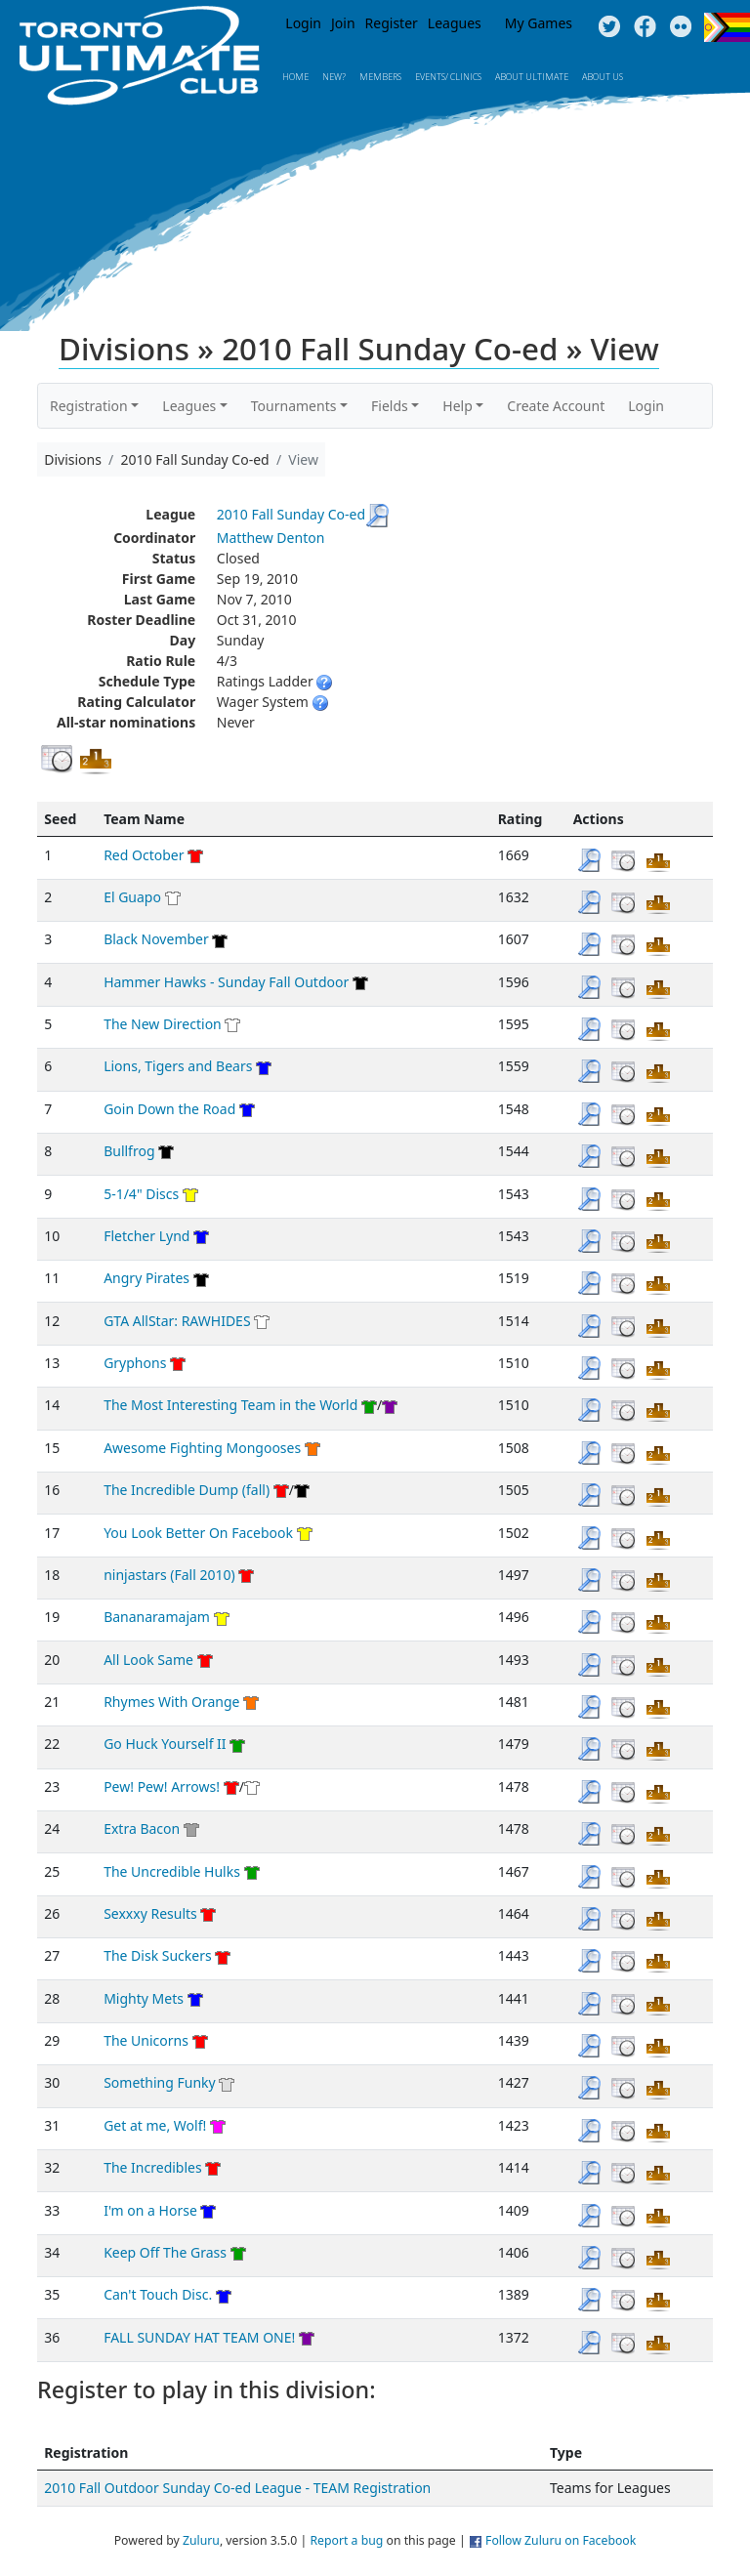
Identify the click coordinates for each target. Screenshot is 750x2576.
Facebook (645, 27)
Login (303, 23)
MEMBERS (380, 76)
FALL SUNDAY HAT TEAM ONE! (199, 2337)
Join (343, 23)
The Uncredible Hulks (172, 1871)
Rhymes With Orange (171, 1701)
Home (295, 76)
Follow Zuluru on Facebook (560, 2540)
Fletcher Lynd (146, 1235)
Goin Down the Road (169, 1109)
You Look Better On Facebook (198, 1532)
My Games (538, 23)
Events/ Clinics (448, 76)
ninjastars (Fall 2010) (169, 1574)
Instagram (681, 27)
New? (334, 76)
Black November (156, 939)
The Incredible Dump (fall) (187, 1489)
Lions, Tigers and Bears (178, 1066)
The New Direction (163, 1024)
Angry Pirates (146, 1277)
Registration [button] (89, 405)
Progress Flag (727, 27)
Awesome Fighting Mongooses (202, 1447)
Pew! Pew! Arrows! (162, 1786)
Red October (144, 855)
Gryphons (135, 1362)
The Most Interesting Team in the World (230, 1404)
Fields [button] (389, 405)
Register (391, 23)
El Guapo (132, 897)
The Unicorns (146, 2040)
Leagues (454, 23)
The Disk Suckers (158, 1955)
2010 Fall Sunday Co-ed (291, 514)
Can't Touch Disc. (158, 2294)
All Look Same (148, 1659)
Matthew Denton (271, 537)
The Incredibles (153, 2167)
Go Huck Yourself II (165, 1743)
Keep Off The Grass (165, 2252)
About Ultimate (531, 76)
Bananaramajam (157, 1616)
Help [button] (457, 405)
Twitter (609, 27)
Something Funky (160, 2082)
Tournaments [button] (294, 405)
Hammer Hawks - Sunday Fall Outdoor (226, 982)
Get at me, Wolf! (155, 2125)
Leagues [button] (189, 405)
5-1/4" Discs (141, 1193)
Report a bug (346, 2540)
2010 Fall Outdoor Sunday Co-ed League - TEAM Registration (237, 2487)
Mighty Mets (144, 1998)
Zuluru (201, 2540)
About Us (602, 76)
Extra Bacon (142, 1828)
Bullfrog (129, 1151)
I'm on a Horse (150, 2210)
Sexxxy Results (150, 1913)
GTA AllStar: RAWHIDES (177, 1320)
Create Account (555, 405)
